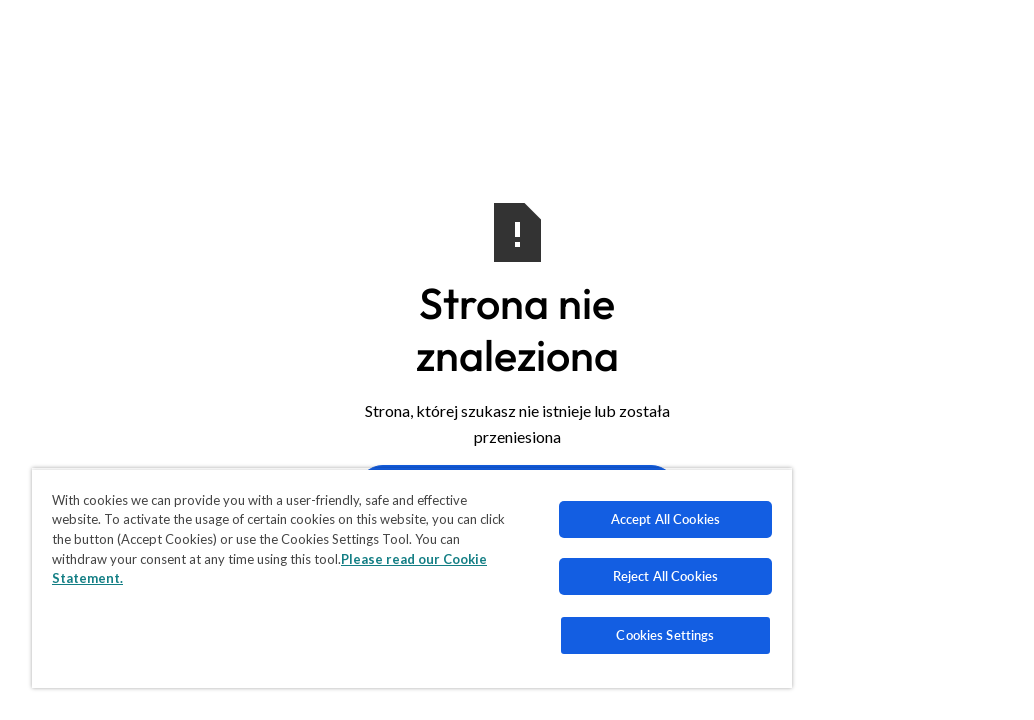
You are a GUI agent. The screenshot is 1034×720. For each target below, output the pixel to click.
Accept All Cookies (529, 519)
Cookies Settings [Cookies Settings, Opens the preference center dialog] (530, 635)
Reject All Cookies (529, 576)
